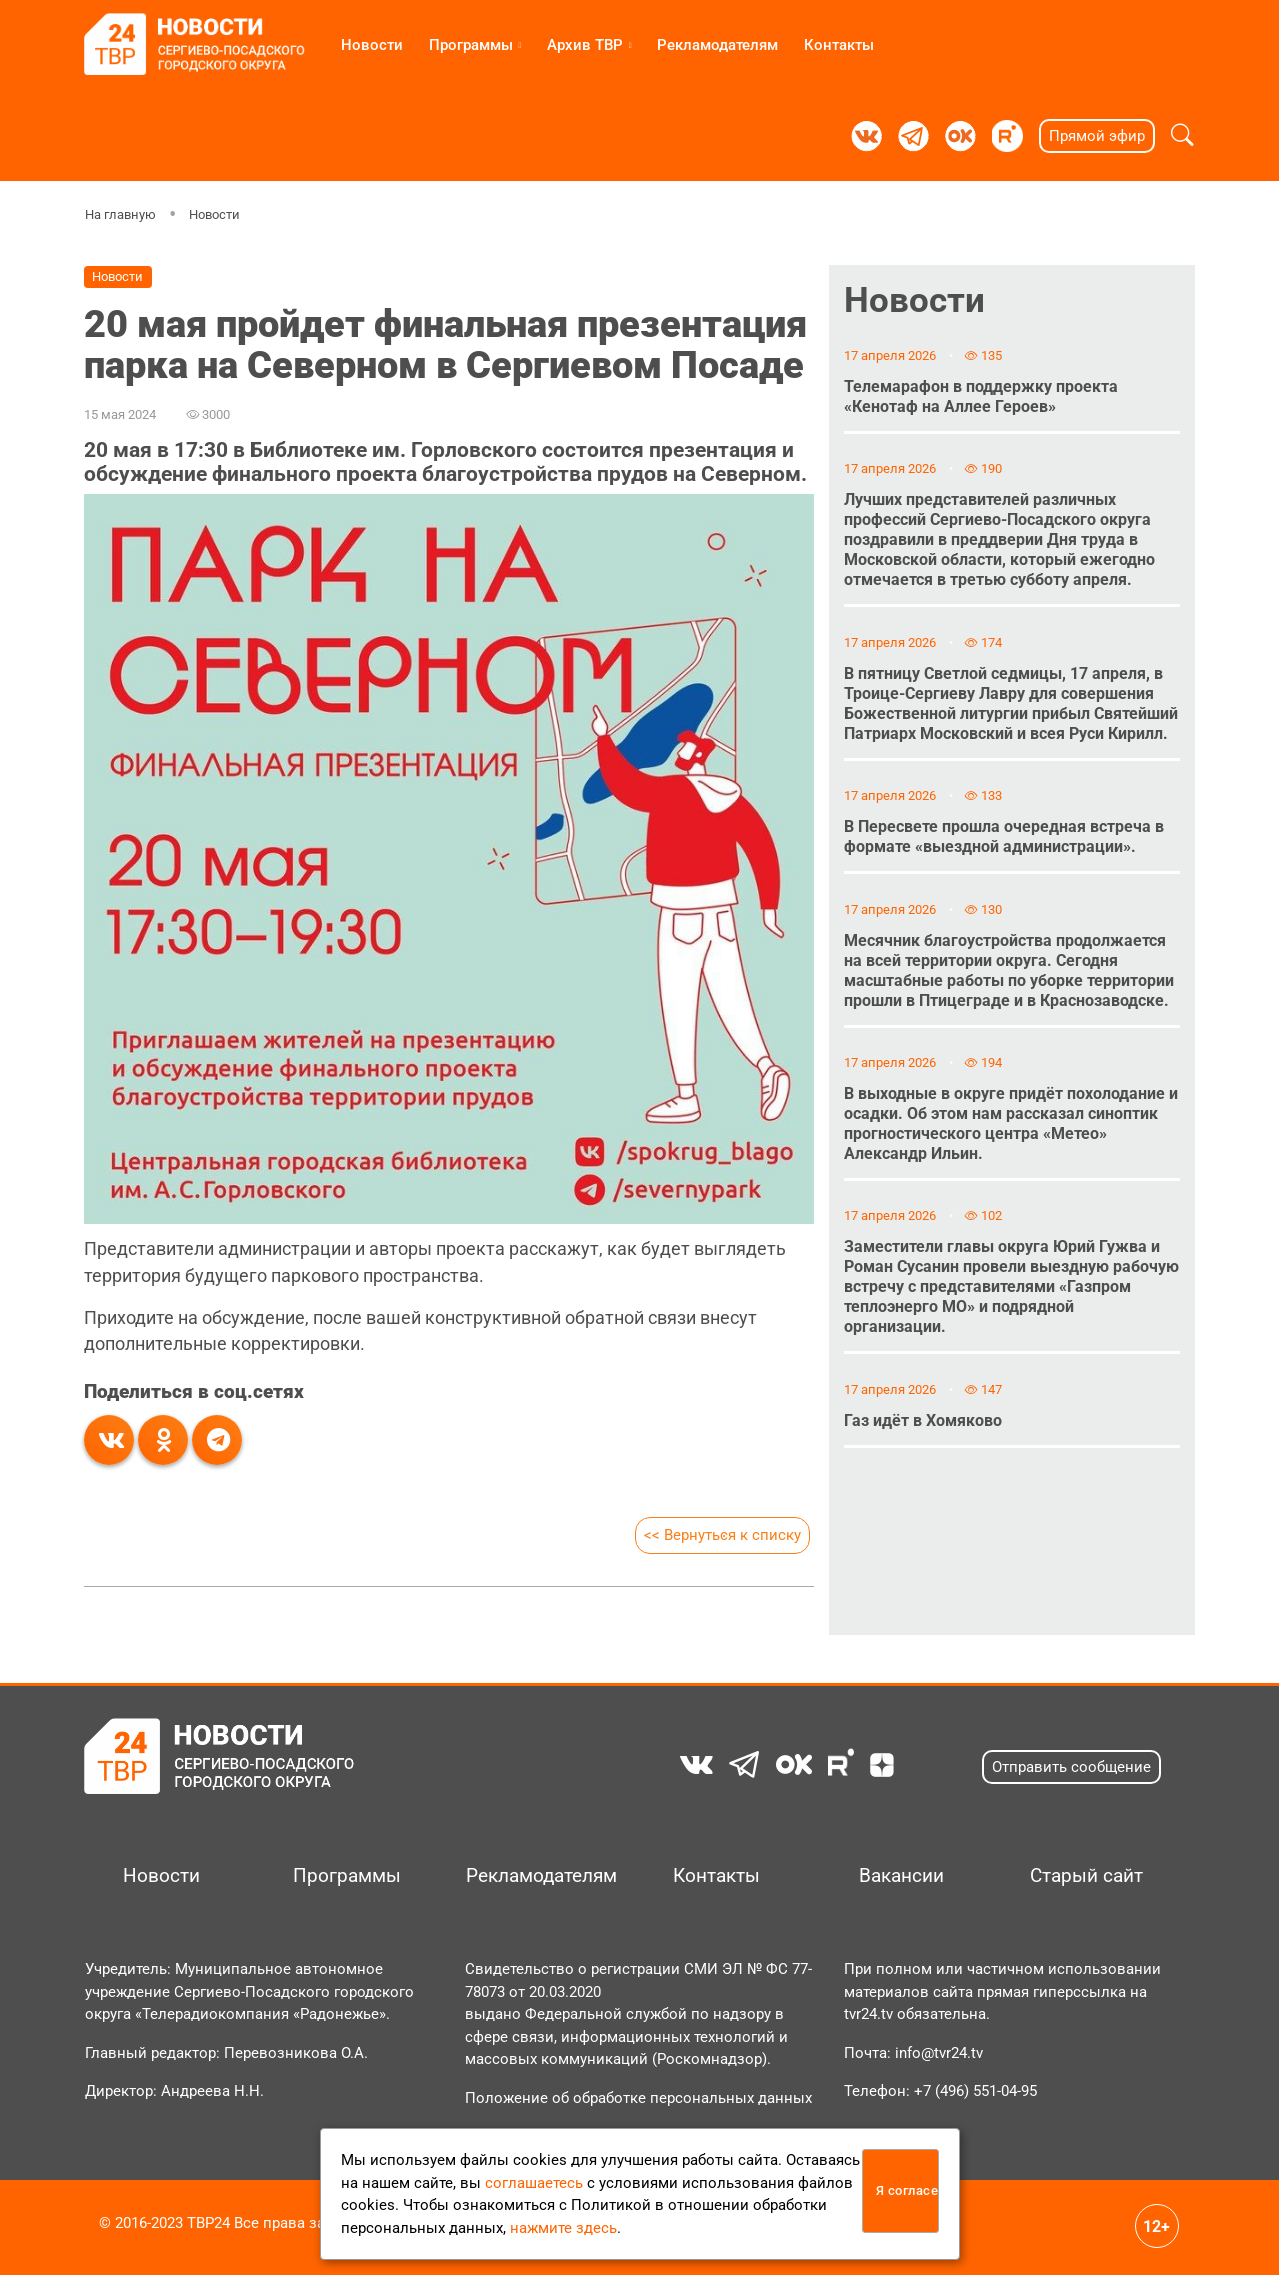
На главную (120, 214)
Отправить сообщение (1071, 1767)
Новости (372, 45)
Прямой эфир (1097, 136)
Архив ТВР (585, 45)
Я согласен (907, 2190)
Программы (471, 45)
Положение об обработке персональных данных (638, 2098)
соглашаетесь (534, 2183)
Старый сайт (1086, 1876)
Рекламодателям (717, 45)
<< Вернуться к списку (722, 1535)
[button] (1182, 136)
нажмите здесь (563, 2228)
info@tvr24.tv (939, 2053)
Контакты (839, 45)
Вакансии (901, 1876)
